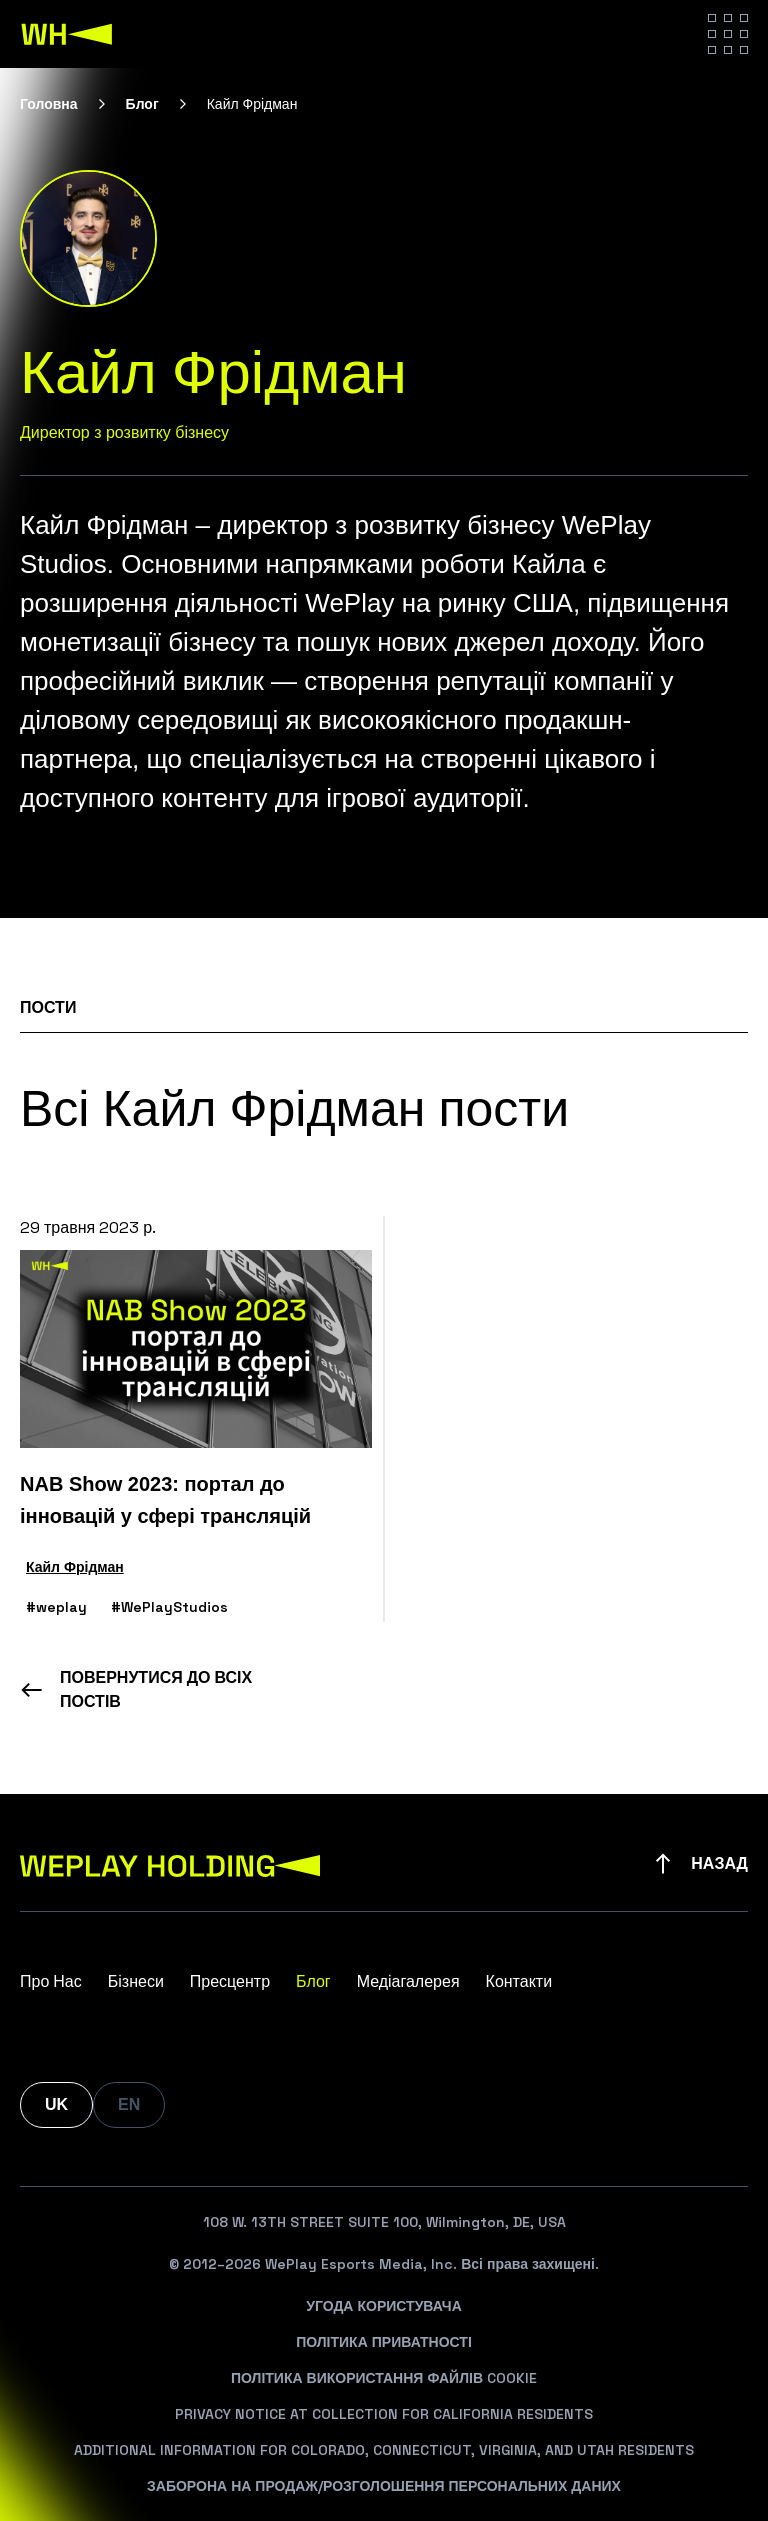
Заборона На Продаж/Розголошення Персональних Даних (384, 2486)
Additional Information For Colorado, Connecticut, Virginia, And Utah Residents (384, 2450)
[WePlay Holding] (67, 34)
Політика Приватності (384, 2342)
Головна (49, 104)
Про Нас (51, 1981)
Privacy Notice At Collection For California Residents (384, 2414)
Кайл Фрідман (75, 1567)
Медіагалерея (408, 1981)
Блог (142, 104)
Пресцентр (230, 1981)
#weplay (56, 1607)
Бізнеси (136, 1981)
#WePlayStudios (169, 1607)
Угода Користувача (384, 2306)
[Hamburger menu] (728, 34)
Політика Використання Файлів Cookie (384, 2378)
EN (129, 2104)
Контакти (519, 1981)
